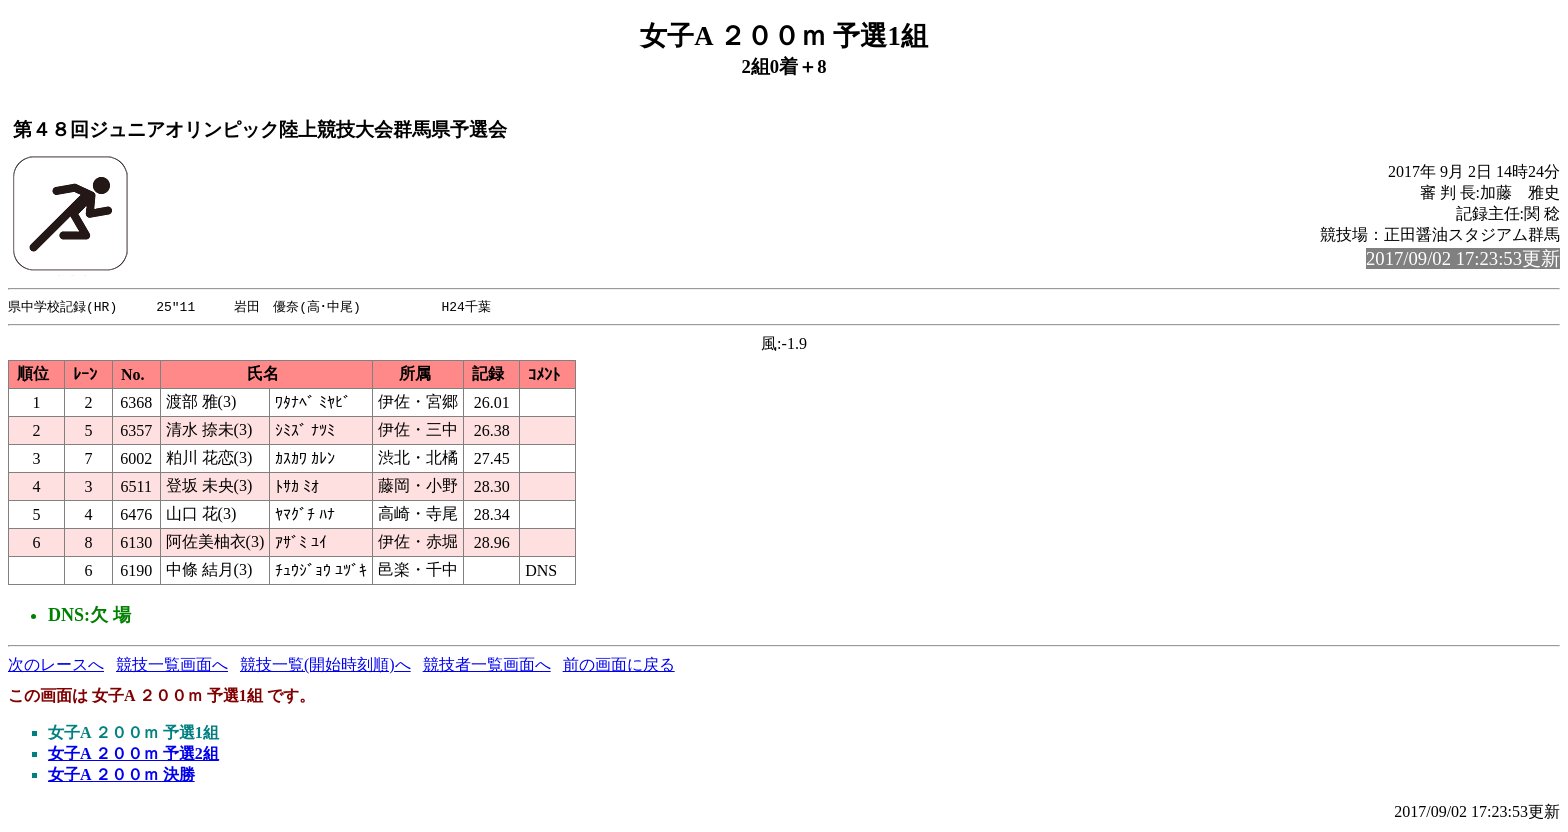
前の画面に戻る (619, 665)
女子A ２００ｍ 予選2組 (133, 754)
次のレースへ (56, 665)
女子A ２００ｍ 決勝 (121, 775)
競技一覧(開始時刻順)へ (325, 665)
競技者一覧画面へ (487, 665)
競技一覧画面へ (172, 665)
